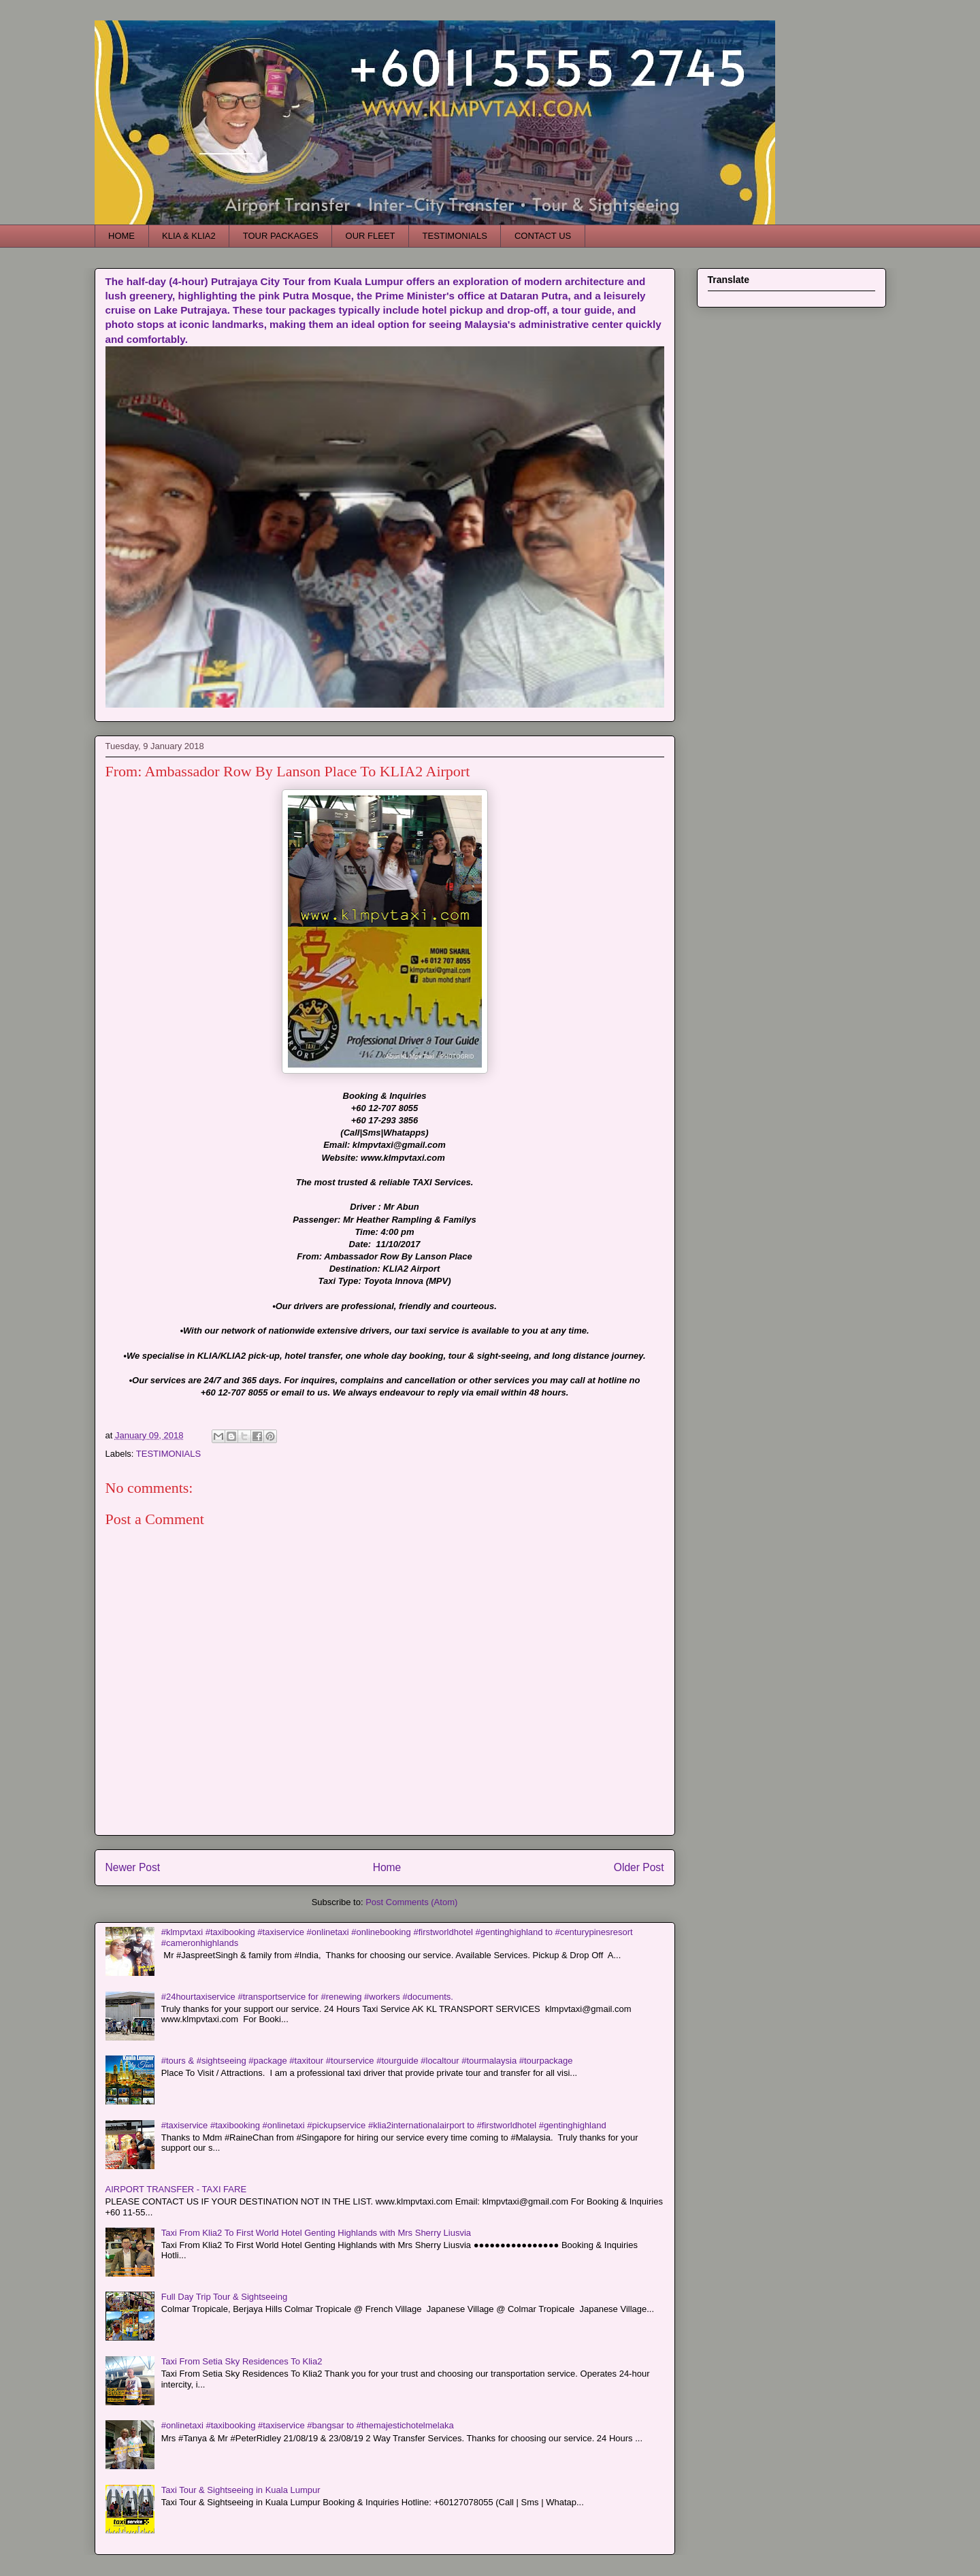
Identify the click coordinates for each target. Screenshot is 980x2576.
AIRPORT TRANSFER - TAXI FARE (176, 2189)
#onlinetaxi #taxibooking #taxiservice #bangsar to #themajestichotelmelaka (307, 2425)
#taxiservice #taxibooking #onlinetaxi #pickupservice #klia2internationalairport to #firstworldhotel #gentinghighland (383, 2125)
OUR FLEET (370, 236)
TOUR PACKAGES (280, 236)
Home (387, 1867)
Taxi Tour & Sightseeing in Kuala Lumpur (241, 2490)
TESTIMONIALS (455, 236)
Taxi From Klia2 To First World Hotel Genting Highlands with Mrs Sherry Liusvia (316, 2233)
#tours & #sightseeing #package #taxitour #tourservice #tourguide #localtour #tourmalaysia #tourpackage (367, 2060)
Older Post (639, 1867)
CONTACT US (542, 236)
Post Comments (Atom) (411, 1902)
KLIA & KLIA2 (189, 236)
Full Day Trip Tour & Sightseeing (224, 2297)
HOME (121, 236)
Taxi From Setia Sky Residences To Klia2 (242, 2361)
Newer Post (133, 1867)
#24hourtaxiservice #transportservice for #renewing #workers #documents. (307, 1997)
